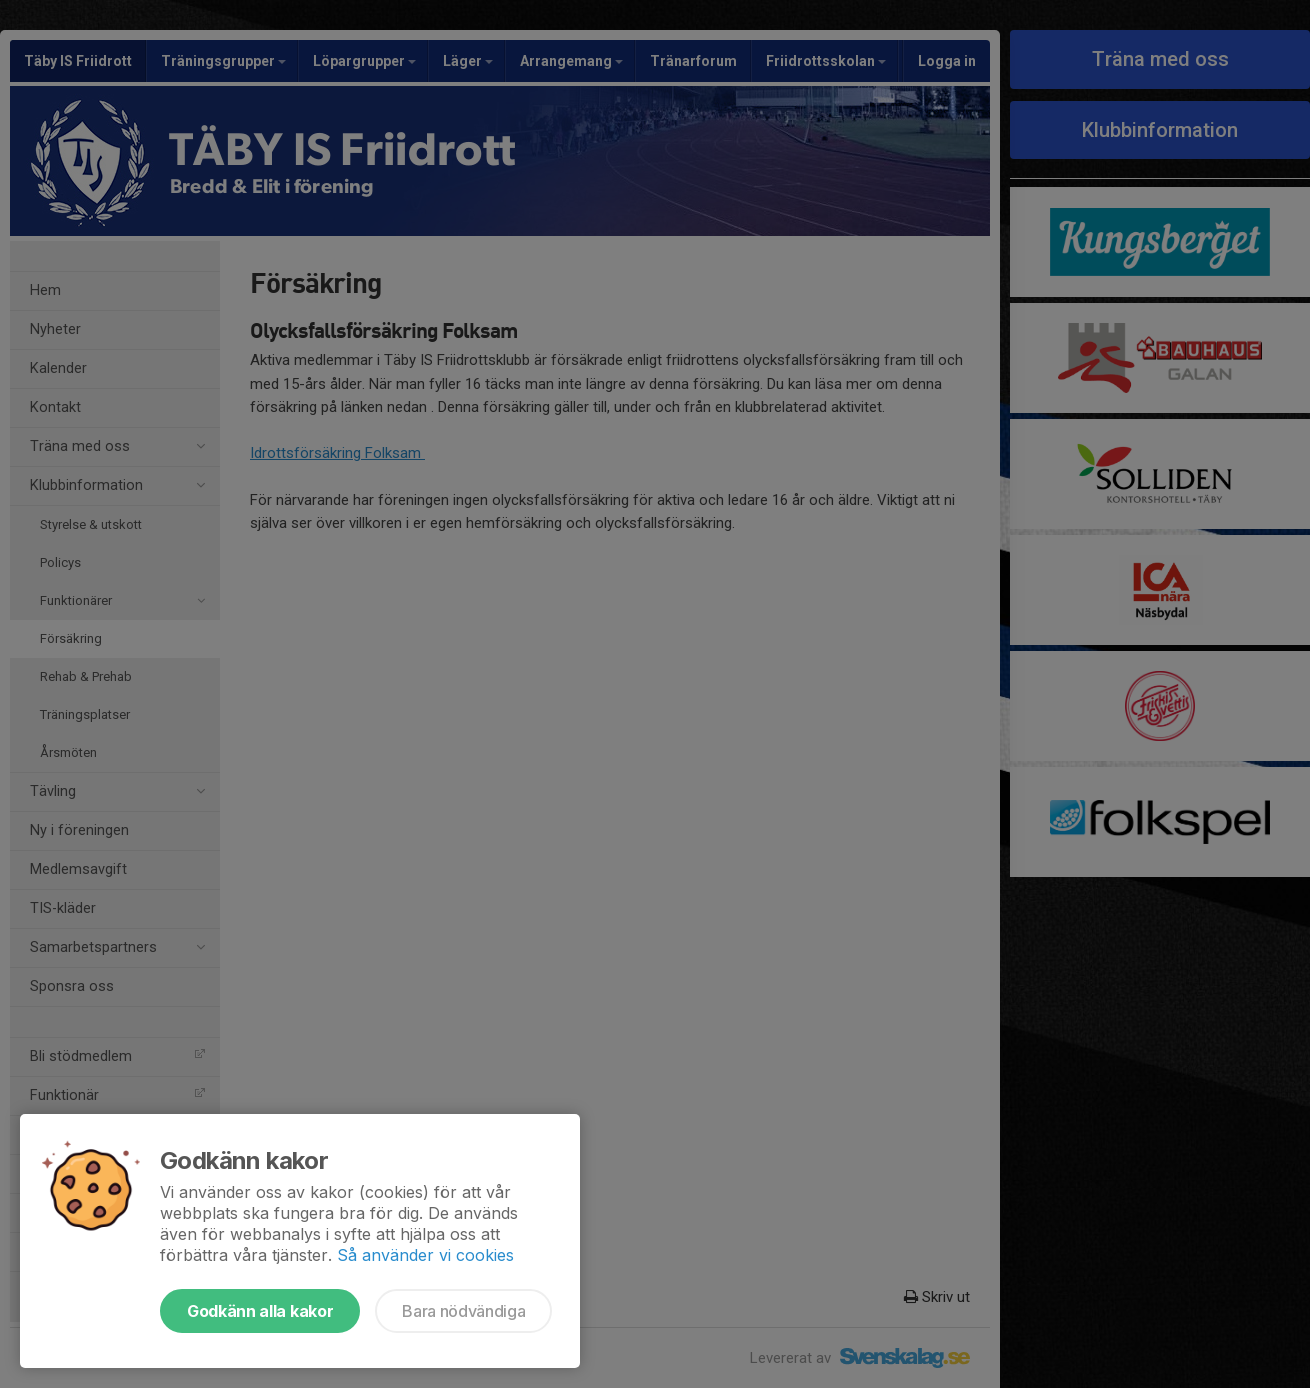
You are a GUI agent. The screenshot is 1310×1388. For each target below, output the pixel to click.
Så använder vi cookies (425, 1255)
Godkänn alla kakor (260, 1311)
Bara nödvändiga (463, 1311)
